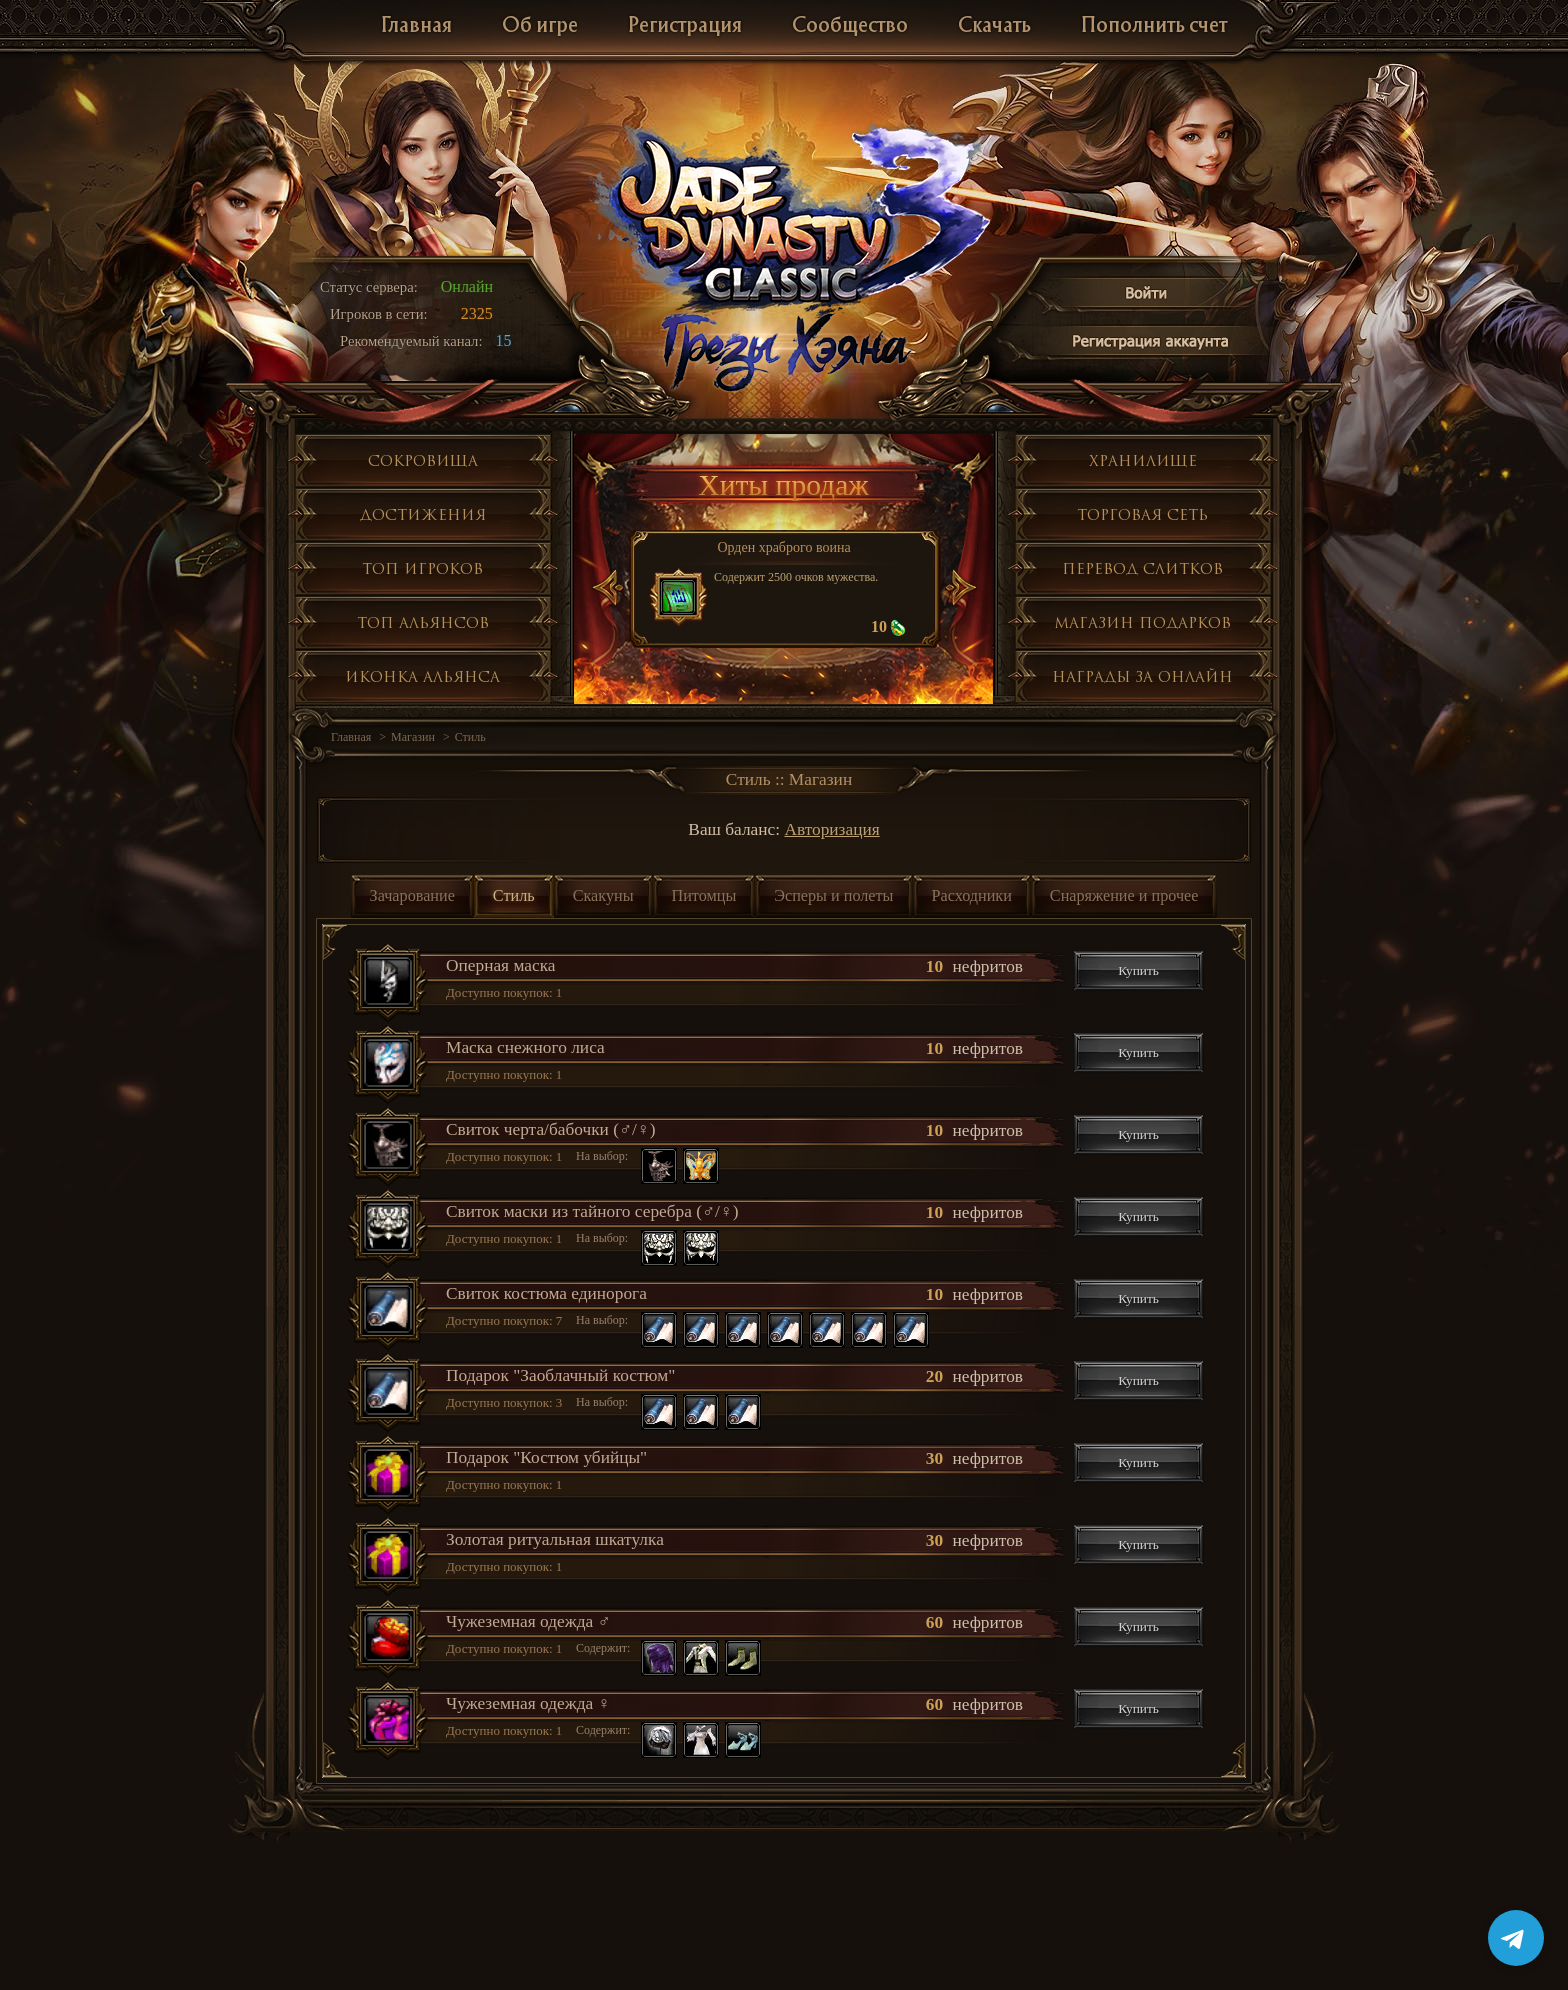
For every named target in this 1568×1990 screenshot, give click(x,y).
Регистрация (685, 26)
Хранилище (1143, 460)
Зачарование (412, 896)
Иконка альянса (422, 676)
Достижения (423, 514)
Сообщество (850, 26)
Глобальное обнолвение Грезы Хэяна (784, 350)
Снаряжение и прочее (1124, 896)
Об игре (540, 26)
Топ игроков (422, 568)
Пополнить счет (1154, 26)
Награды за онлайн (1142, 676)
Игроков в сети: (379, 314)
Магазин (413, 737)
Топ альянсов (423, 622)
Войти (1147, 296)
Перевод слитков (1142, 568)
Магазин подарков (1142, 622)
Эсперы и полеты (833, 896)
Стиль (470, 737)
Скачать (994, 26)
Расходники (972, 896)
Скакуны (603, 896)
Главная (416, 26)
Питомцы (704, 896)
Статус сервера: (369, 287)
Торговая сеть (1142, 514)
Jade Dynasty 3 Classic (784, 218)
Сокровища (423, 460)
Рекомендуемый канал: (411, 341)
